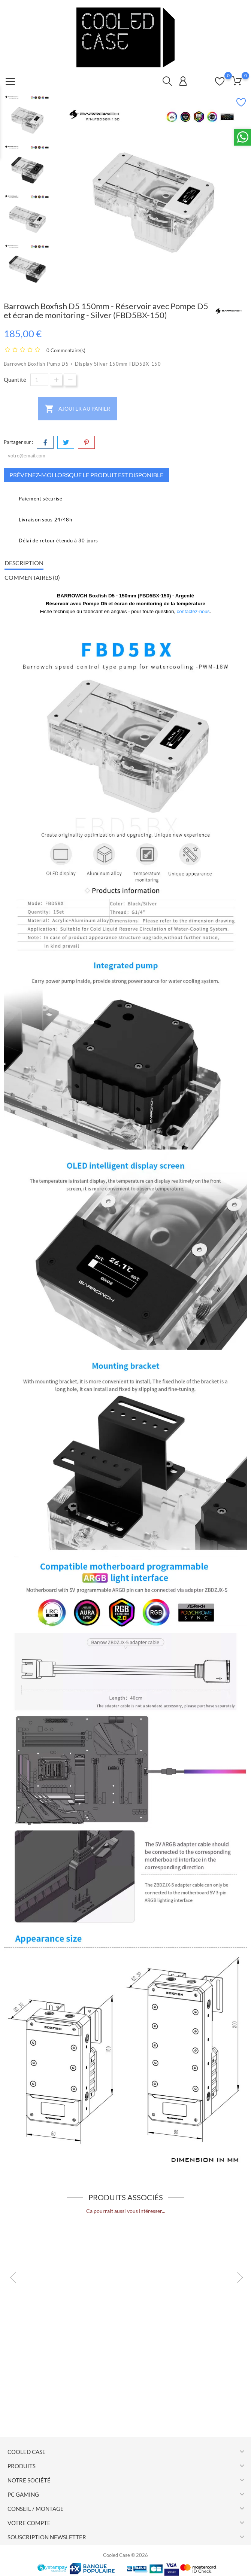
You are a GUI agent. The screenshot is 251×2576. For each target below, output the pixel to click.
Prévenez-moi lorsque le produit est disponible (86, 474)
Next (236, 2276)
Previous (9, 2276)
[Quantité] (39, 380)
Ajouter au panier (77, 409)
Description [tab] (23, 562)
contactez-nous (193, 611)
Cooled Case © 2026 (125, 2555)
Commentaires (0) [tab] (32, 577)
